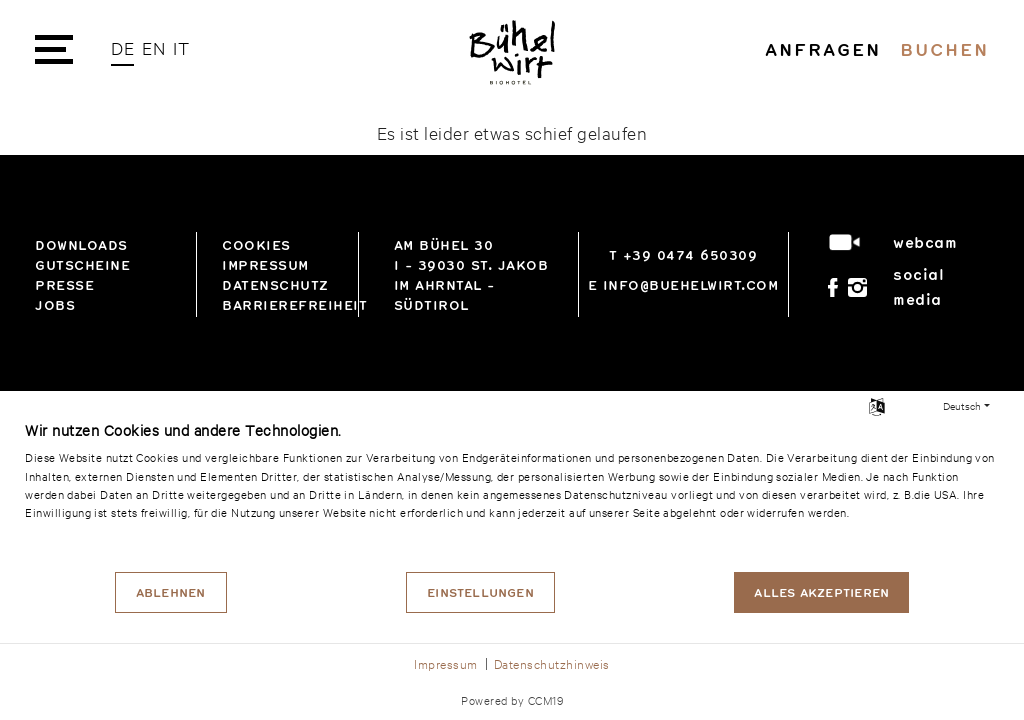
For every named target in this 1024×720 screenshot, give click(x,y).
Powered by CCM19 (512, 700)
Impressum (446, 663)
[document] (512, 494)
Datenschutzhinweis (552, 663)
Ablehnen (171, 592)
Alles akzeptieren (821, 592)
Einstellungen (480, 592)
